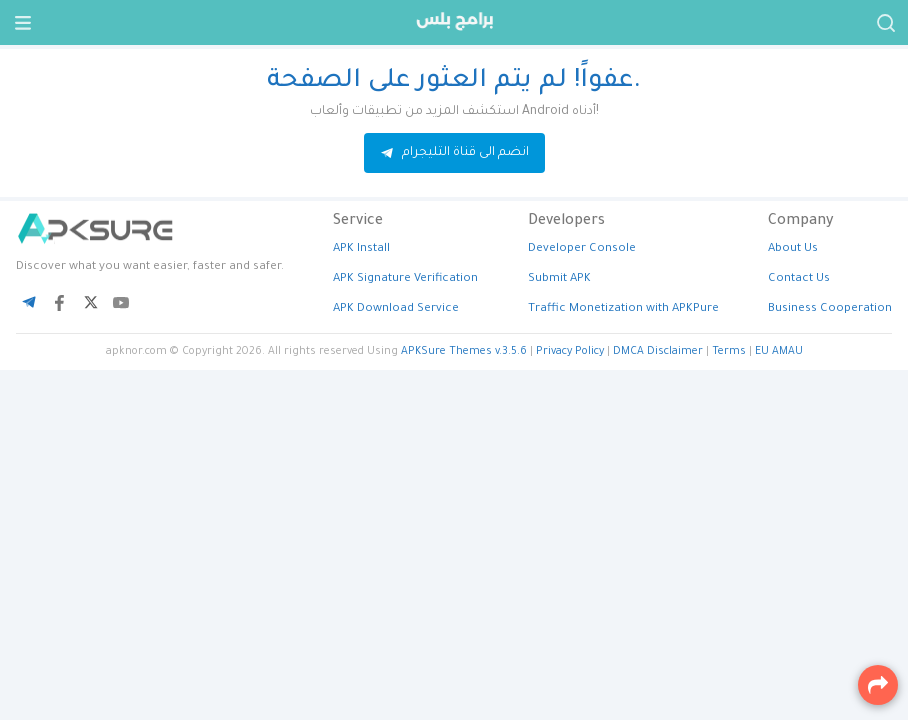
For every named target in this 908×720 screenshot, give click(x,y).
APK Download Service (396, 309)
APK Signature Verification (405, 279)
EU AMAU (779, 352)
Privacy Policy (570, 352)
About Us (793, 249)
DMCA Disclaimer (658, 352)
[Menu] (22, 22)
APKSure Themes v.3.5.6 (464, 352)
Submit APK (559, 279)
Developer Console (582, 249)
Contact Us (799, 279)
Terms (729, 352)
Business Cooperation (830, 309)
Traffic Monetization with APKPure (623, 309)
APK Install (361, 249)
